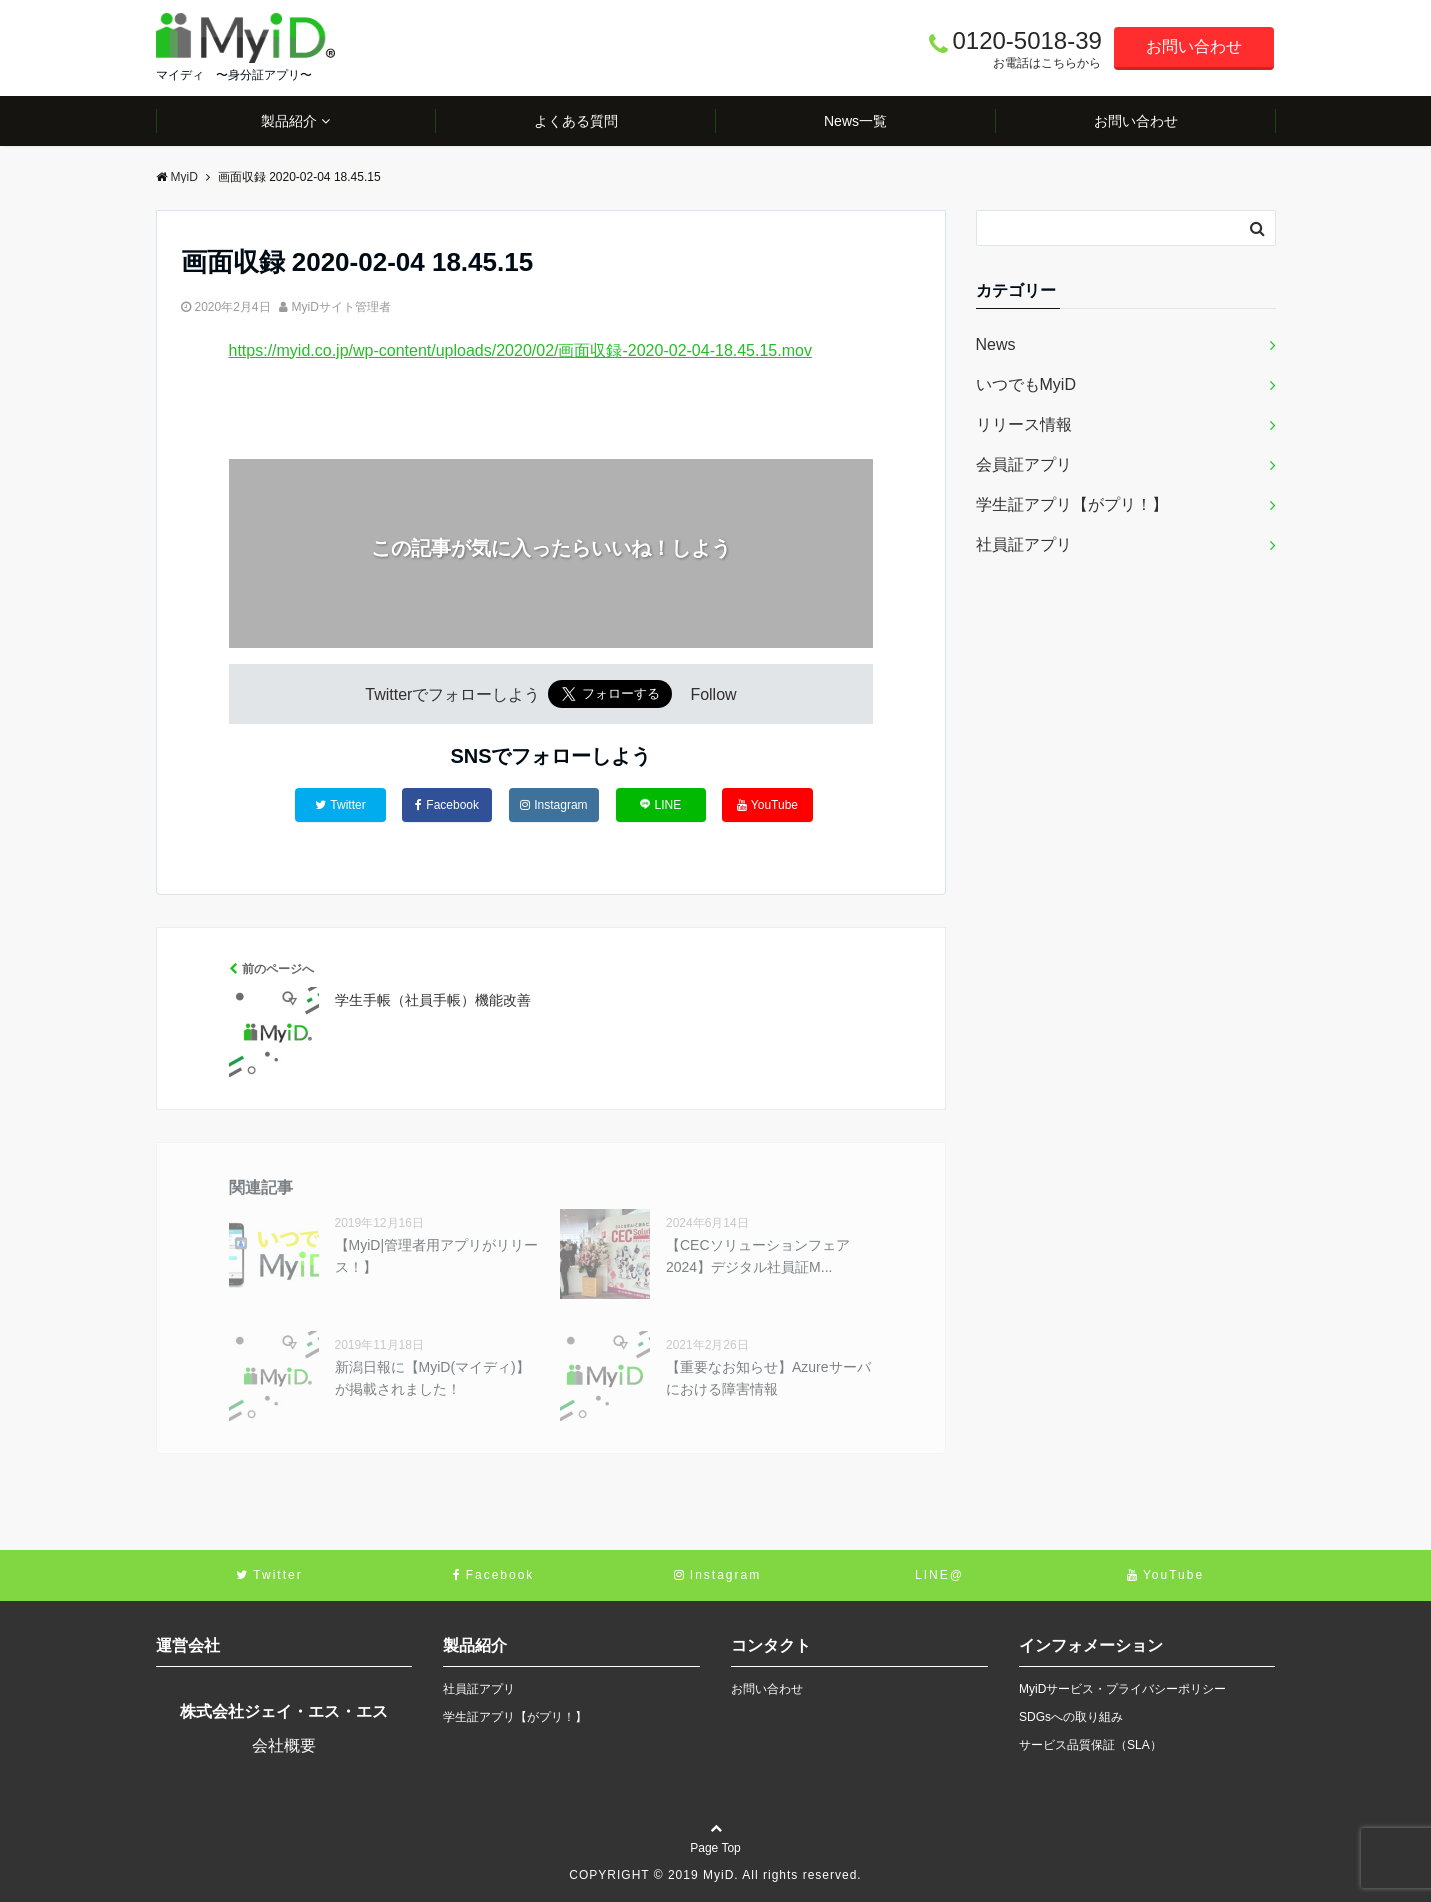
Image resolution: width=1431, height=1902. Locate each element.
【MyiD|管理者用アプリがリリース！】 (437, 1256)
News (996, 344)
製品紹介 (289, 121)
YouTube (767, 805)
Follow (713, 694)
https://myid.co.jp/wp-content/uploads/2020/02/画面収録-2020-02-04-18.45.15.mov (520, 350)
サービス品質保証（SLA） (1090, 1745)
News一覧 (855, 121)
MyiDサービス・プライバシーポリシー (1122, 1689)
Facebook (447, 805)
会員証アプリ (1024, 464)
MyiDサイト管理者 (341, 307)
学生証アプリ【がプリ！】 (1072, 504)
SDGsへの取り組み (1071, 1717)
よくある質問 (576, 121)
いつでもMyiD (1026, 384)
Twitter (340, 805)
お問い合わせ (1194, 46)
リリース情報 (1024, 424)
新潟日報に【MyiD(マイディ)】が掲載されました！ (432, 1378)
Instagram (553, 805)
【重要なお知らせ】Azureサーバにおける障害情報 (768, 1378)
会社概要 (284, 1745)
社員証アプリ (1024, 544)
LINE (660, 804)
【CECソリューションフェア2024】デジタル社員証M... (758, 1256)
